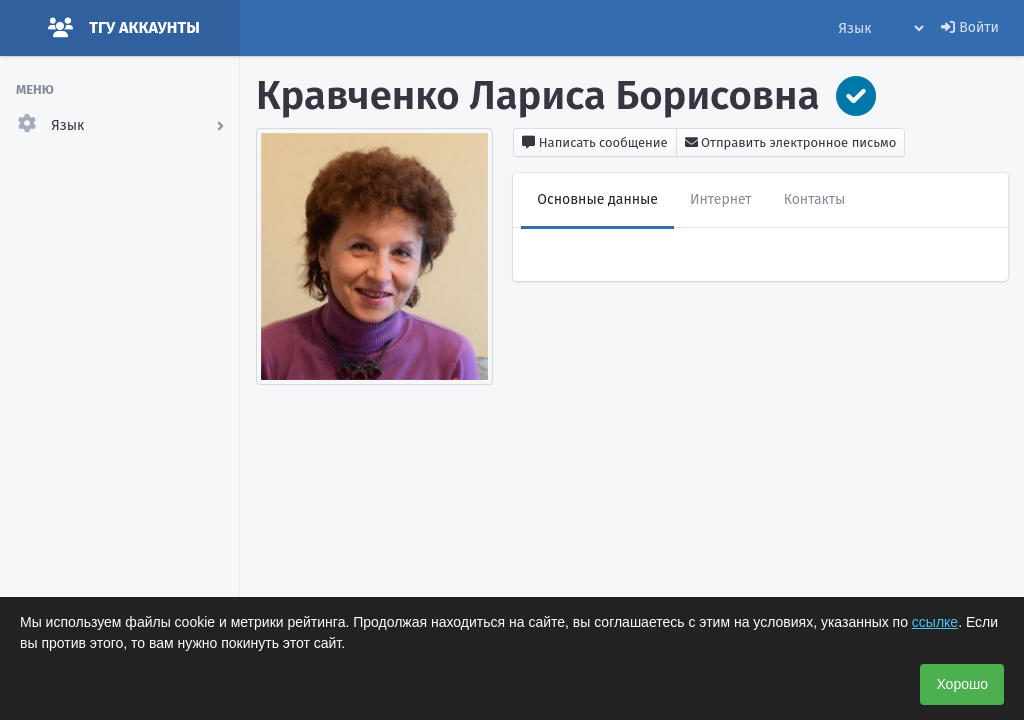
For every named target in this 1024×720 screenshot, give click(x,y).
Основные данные (597, 199)
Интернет (721, 199)
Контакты (815, 199)
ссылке (935, 622)
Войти (970, 27)
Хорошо (962, 684)
